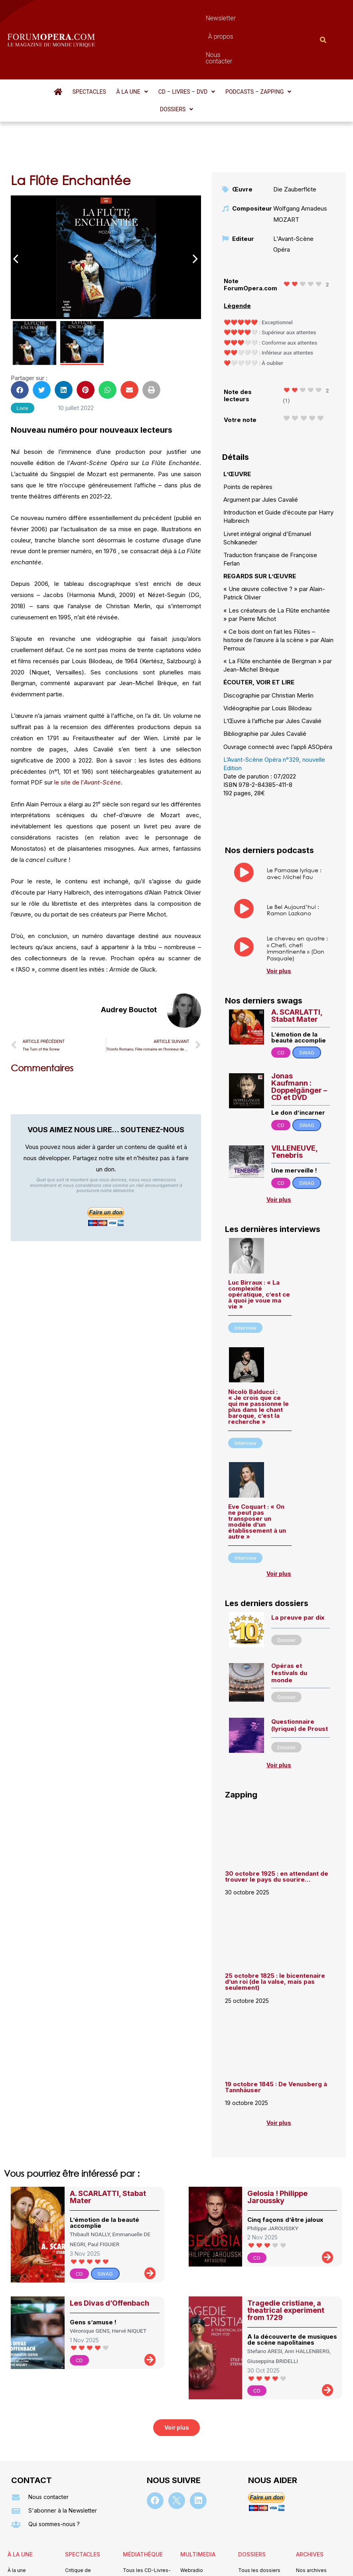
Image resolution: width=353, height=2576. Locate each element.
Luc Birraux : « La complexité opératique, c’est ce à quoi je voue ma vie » (259, 1234)
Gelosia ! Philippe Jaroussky (277, 2136)
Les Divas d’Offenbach (109, 2242)
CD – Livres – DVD (168, 48)
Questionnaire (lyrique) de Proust (299, 1664)
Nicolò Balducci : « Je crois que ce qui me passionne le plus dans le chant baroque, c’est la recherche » (258, 1345)
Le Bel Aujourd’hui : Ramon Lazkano (293, 849)
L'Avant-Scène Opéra (293, 183)
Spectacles (74, 48)
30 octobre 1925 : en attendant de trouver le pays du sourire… (276, 1816)
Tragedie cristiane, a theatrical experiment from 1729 (285, 2249)
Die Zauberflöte (294, 128)
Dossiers (296, 48)
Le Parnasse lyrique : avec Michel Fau (294, 813)
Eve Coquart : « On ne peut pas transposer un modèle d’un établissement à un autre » (257, 1461)
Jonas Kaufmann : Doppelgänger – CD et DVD (299, 1026)
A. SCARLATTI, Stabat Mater (296, 955)
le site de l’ (87, 721)
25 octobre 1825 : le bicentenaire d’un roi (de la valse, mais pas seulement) (275, 1921)
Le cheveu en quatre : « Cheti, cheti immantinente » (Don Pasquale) (297, 887)
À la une (115, 48)
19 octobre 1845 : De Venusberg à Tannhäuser (276, 2026)
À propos (197, 18)
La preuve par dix (297, 1557)
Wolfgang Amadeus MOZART (300, 153)
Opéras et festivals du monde (289, 1612)
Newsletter (157, 18)
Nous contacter (243, 18)
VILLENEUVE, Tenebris (294, 1091)
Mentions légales (128, 2566)
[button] (115, 48)
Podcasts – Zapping (238, 48)
